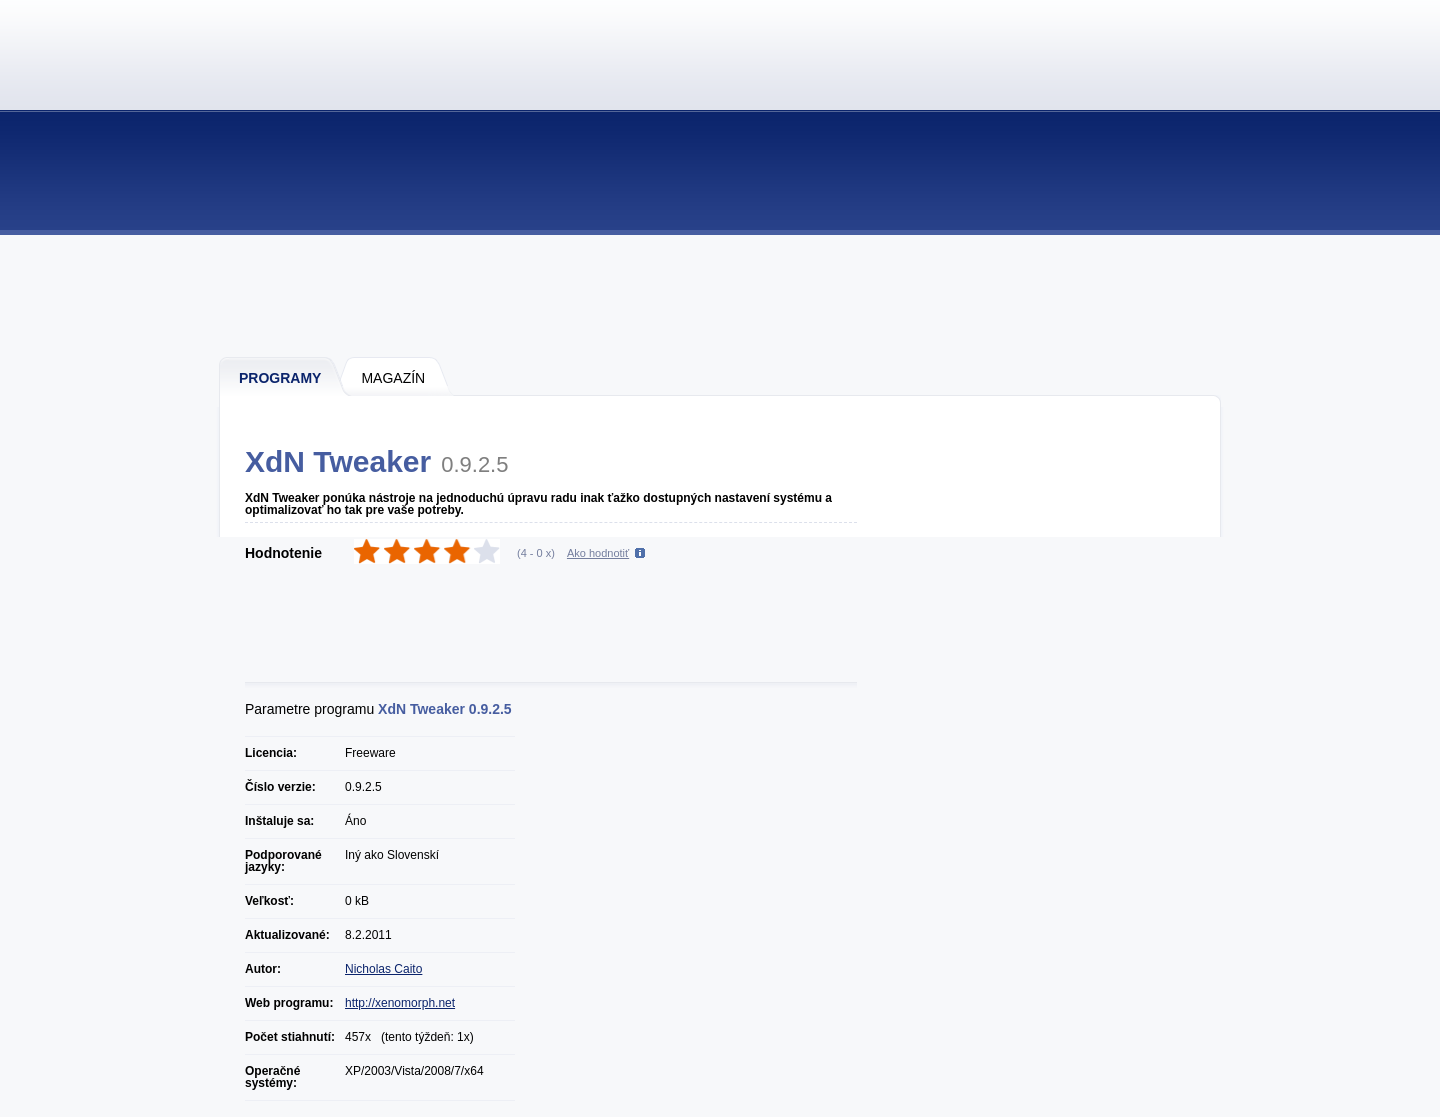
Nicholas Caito (383, 969)
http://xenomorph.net (400, 1003)
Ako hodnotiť (598, 553)
